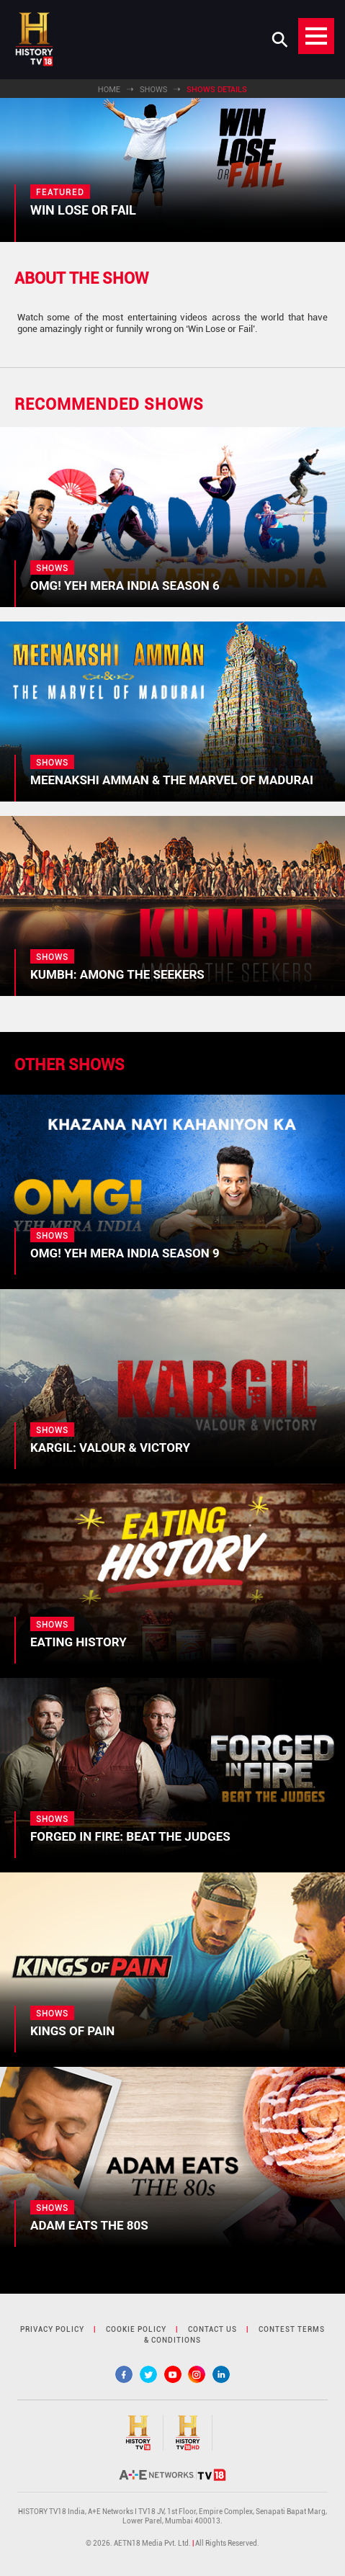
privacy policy (52, 2329)
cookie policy (136, 2329)
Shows (153, 89)
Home (109, 89)
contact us (212, 2329)
